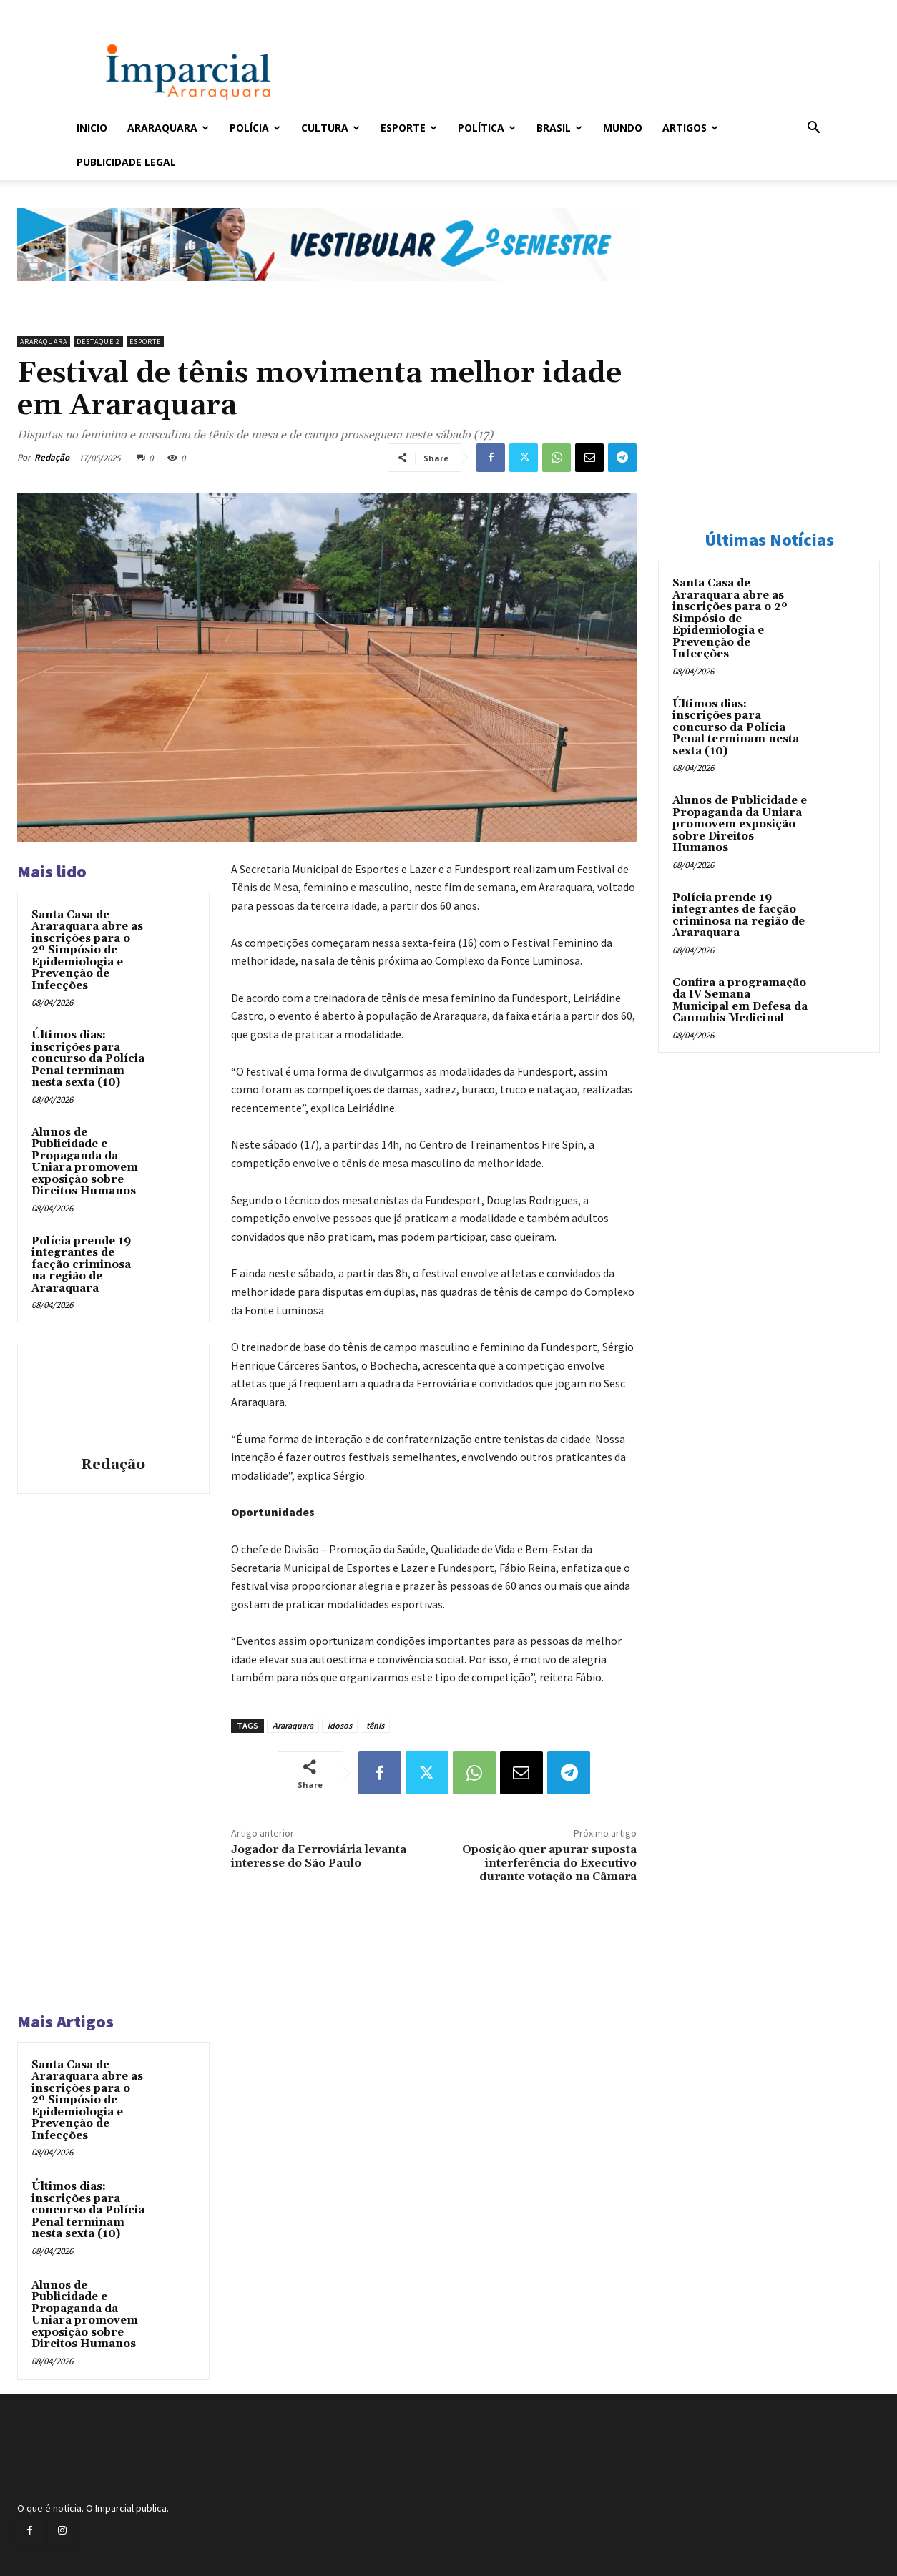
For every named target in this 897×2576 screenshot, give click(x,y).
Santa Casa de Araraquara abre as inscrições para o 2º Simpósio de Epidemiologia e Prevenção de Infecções (87, 950)
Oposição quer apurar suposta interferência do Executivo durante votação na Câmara (549, 1863)
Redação (51, 457)
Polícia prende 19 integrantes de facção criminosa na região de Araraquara (81, 1264)
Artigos (690, 127)
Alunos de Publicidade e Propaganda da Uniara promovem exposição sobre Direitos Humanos (84, 1162)
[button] (813, 129)
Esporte (409, 127)
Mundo (622, 127)
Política (487, 127)
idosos (340, 1725)
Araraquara (168, 127)
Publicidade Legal (126, 162)
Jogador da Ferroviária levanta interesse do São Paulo (318, 1856)
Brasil (559, 127)
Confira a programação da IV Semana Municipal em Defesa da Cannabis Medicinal (740, 1001)
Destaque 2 (98, 341)
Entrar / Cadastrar (100, 9)
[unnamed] (327, 292)
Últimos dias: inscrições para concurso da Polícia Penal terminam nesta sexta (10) (87, 1058)
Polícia (255, 127)
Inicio (92, 127)
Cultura (330, 127)
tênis (375, 1725)
